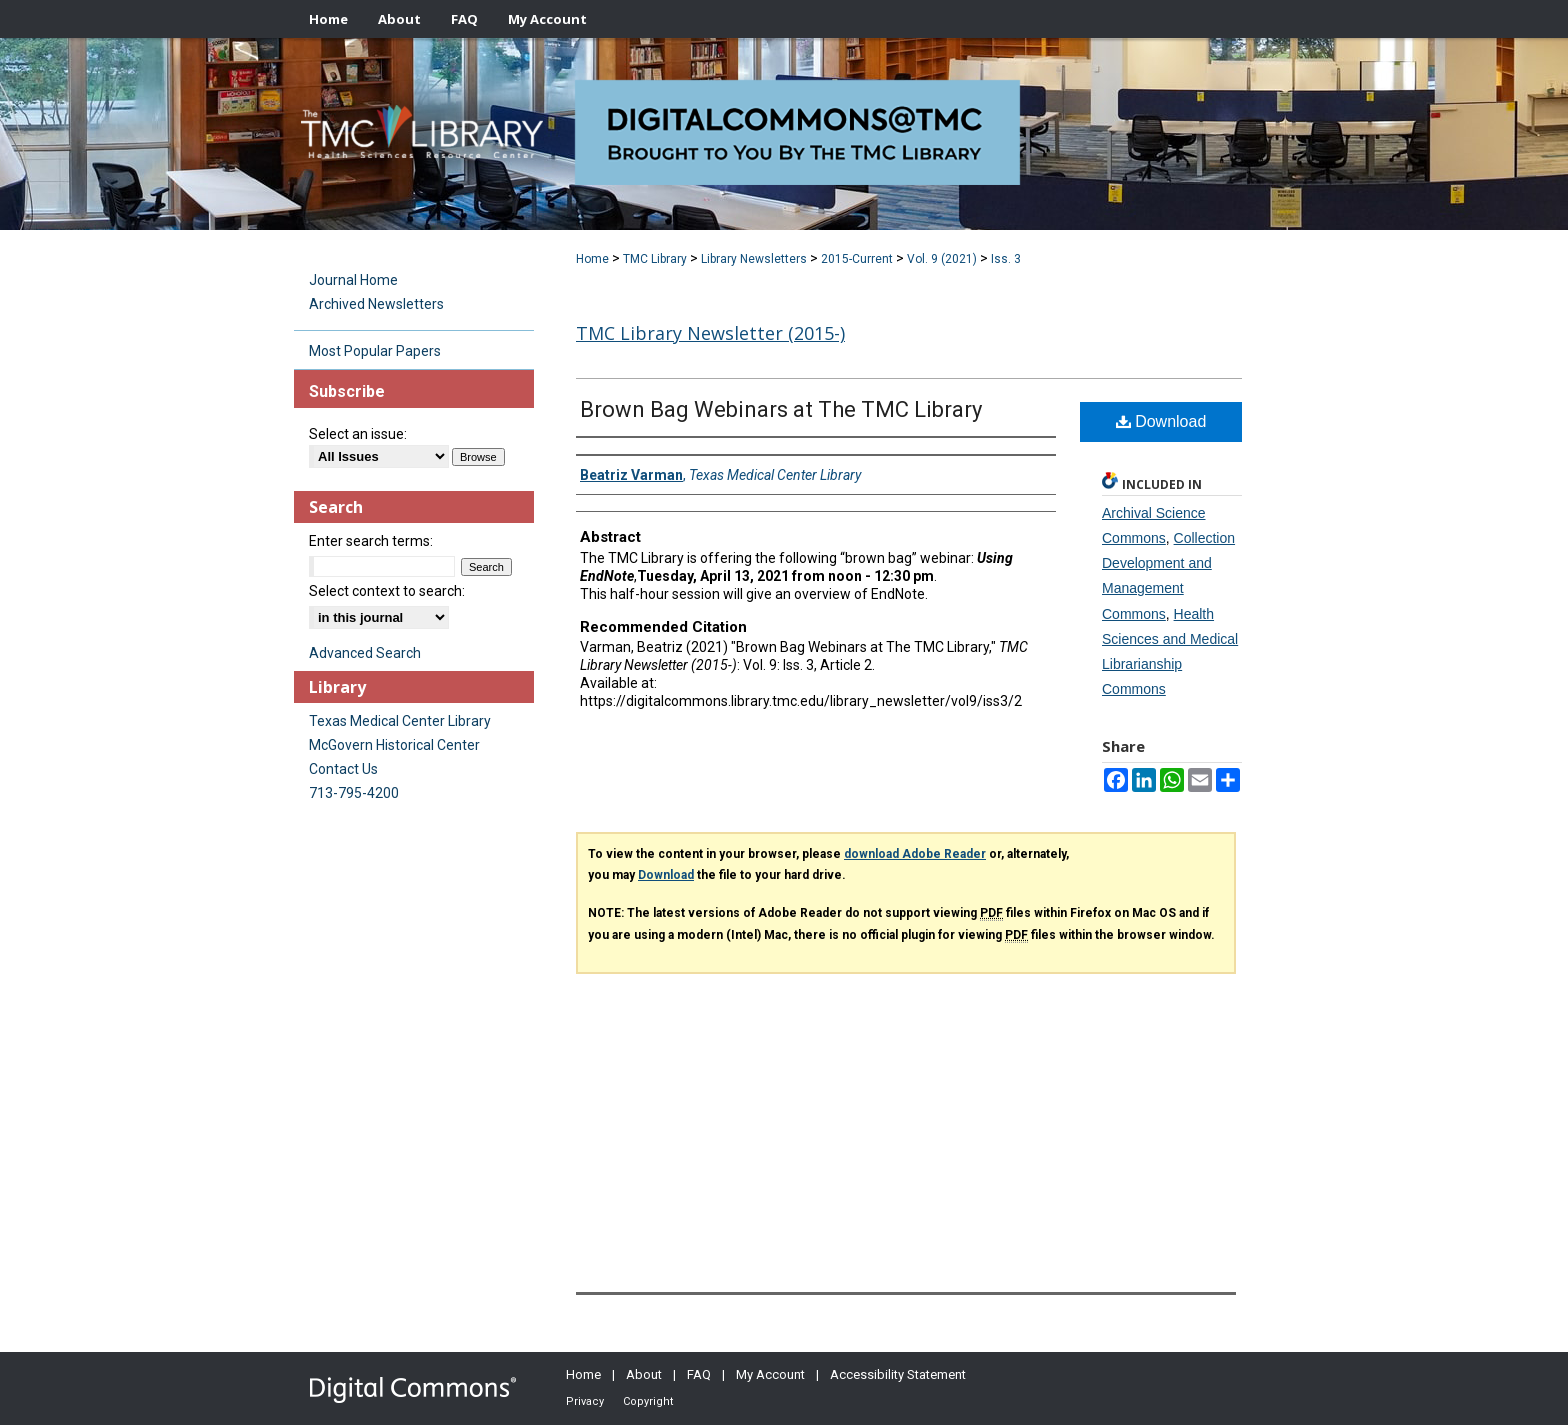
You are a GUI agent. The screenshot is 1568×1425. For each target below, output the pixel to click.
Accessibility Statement (898, 1374)
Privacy (585, 1401)
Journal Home (353, 280)
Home (592, 259)
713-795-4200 (354, 793)
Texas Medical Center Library (400, 721)
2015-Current (857, 259)
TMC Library (655, 259)
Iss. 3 (1006, 259)
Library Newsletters (754, 259)
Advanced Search (365, 653)
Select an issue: (358, 434)
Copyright (648, 1401)
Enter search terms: (371, 541)
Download (1161, 421)
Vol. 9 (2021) (942, 259)
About (644, 1374)
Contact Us (343, 769)
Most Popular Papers (375, 351)
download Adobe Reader (915, 854)
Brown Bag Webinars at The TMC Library (781, 409)
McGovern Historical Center (394, 745)
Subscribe (347, 391)
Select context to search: (387, 591)
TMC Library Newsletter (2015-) (710, 333)
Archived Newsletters (376, 304)
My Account (770, 1374)
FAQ (699, 1374)
